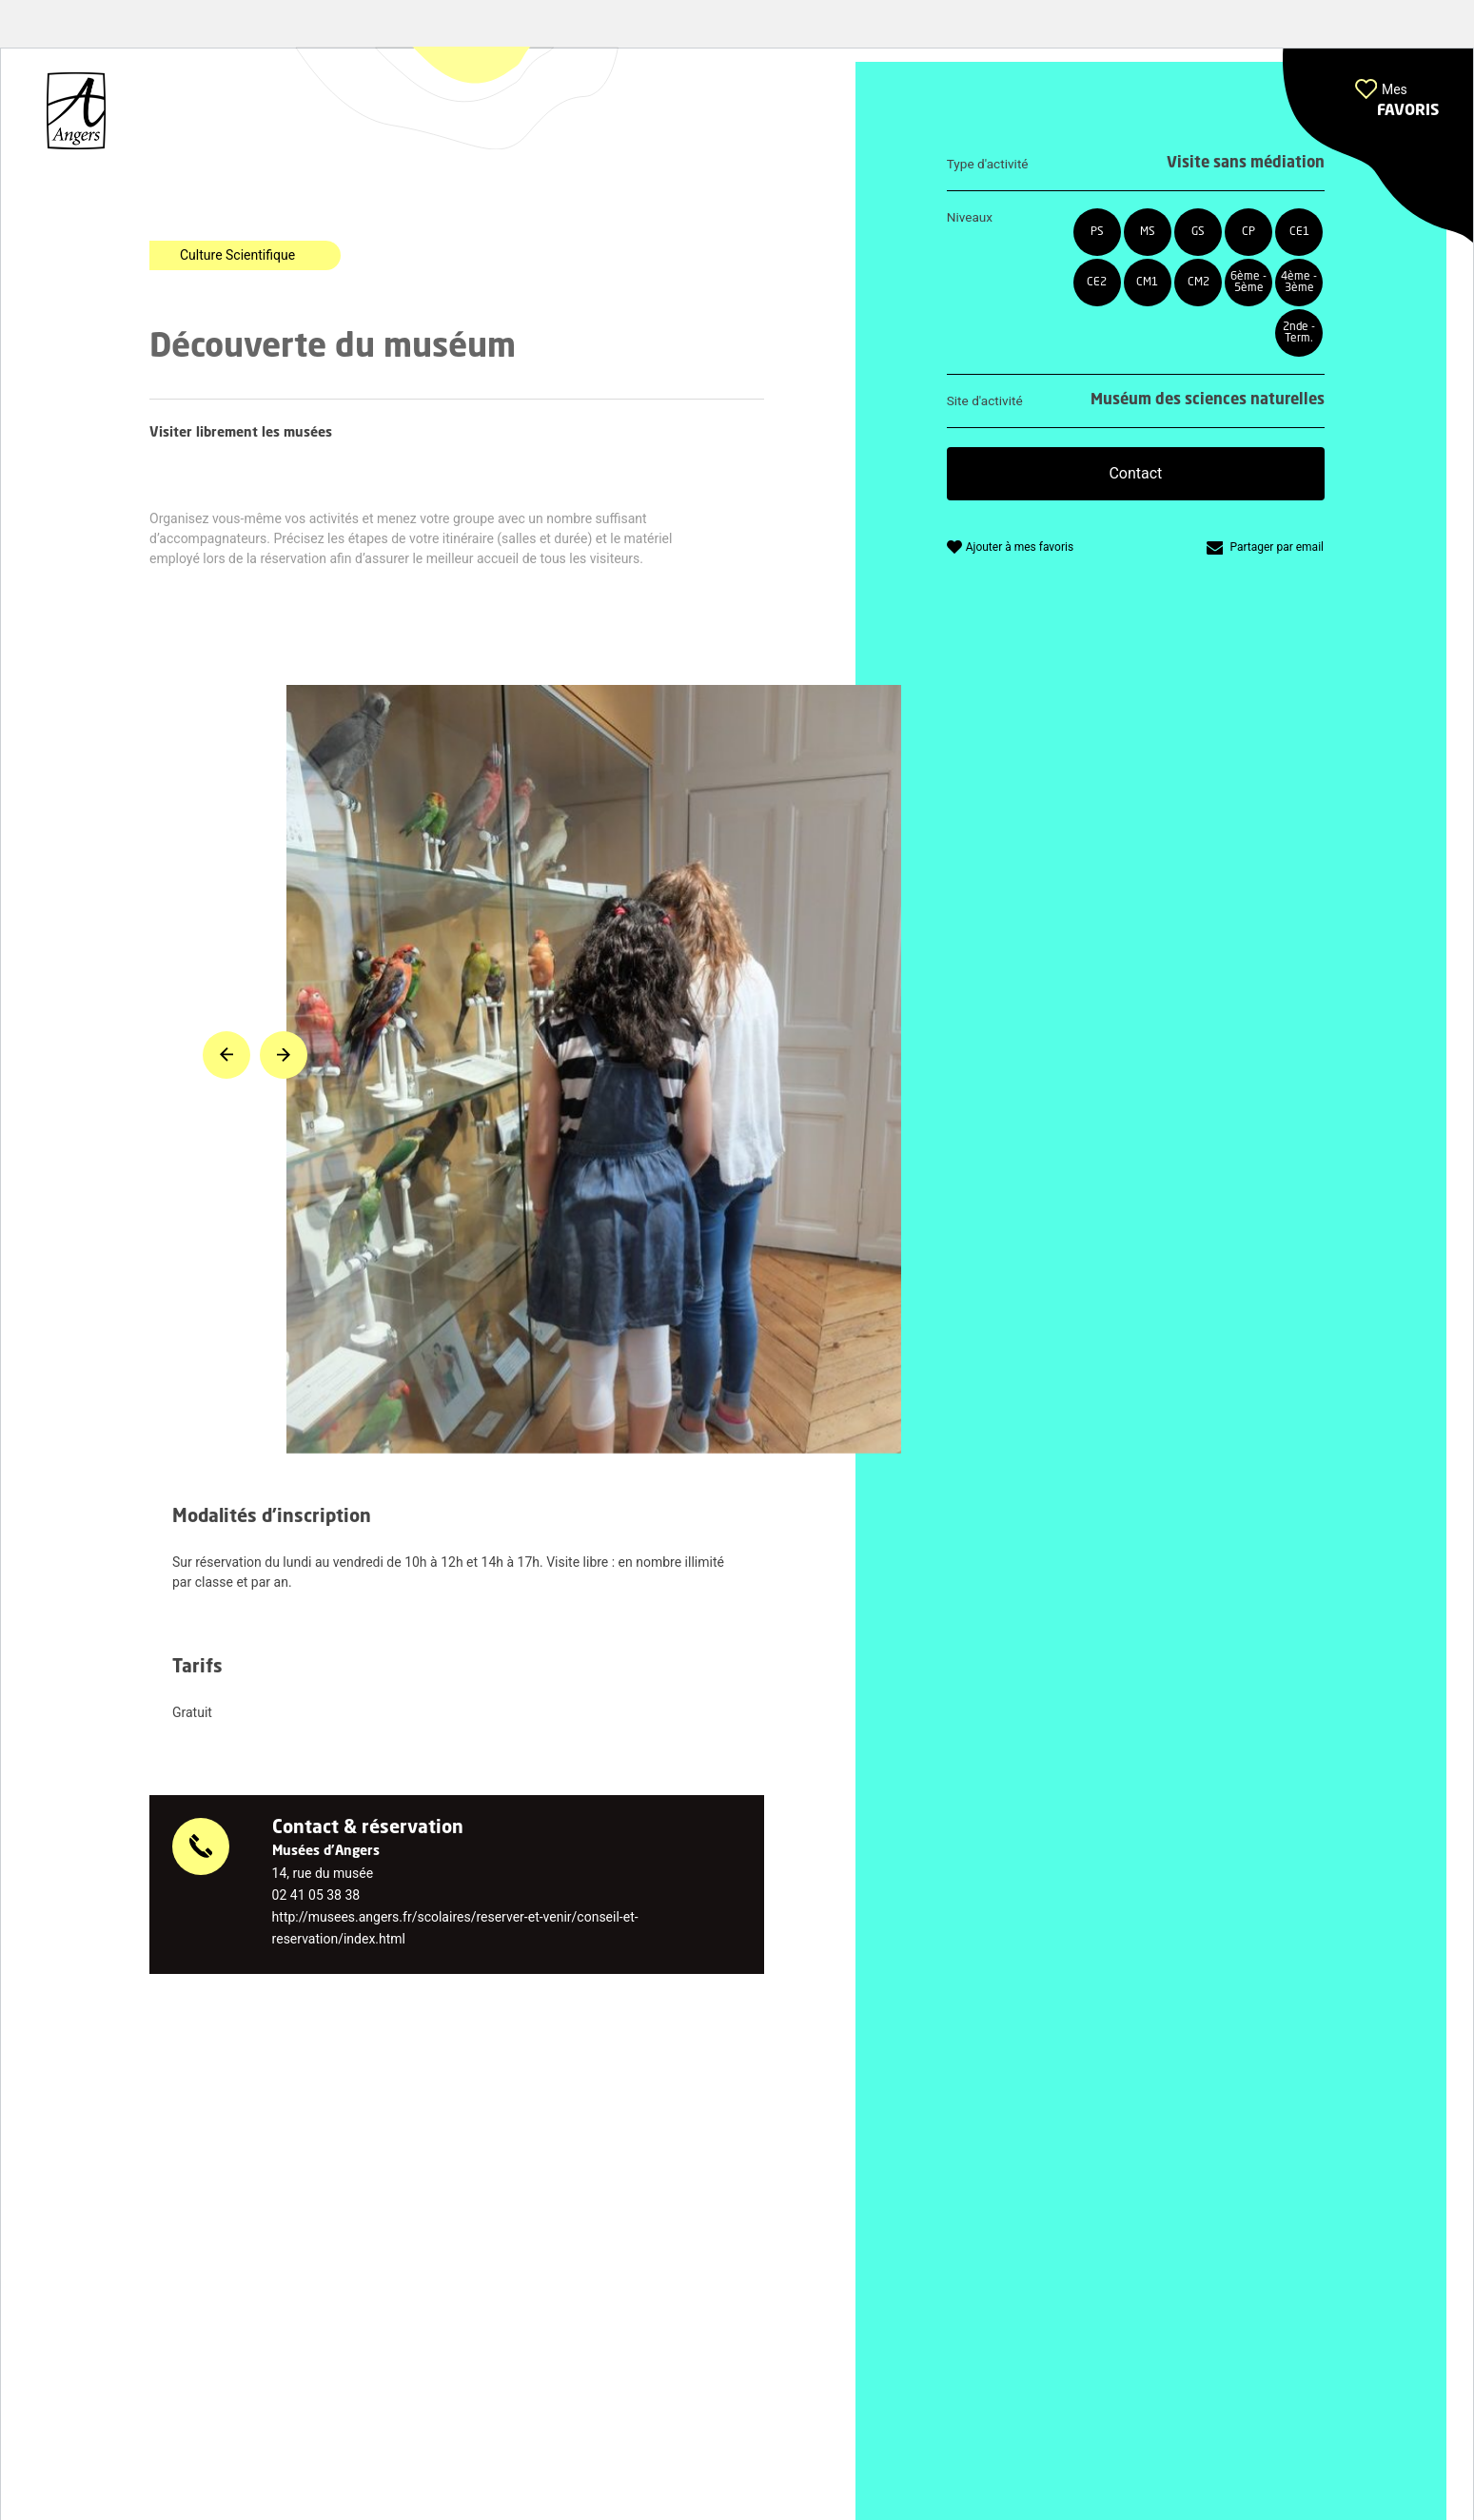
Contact (1135, 473)
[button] (1378, 146)
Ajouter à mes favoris (1019, 547)
